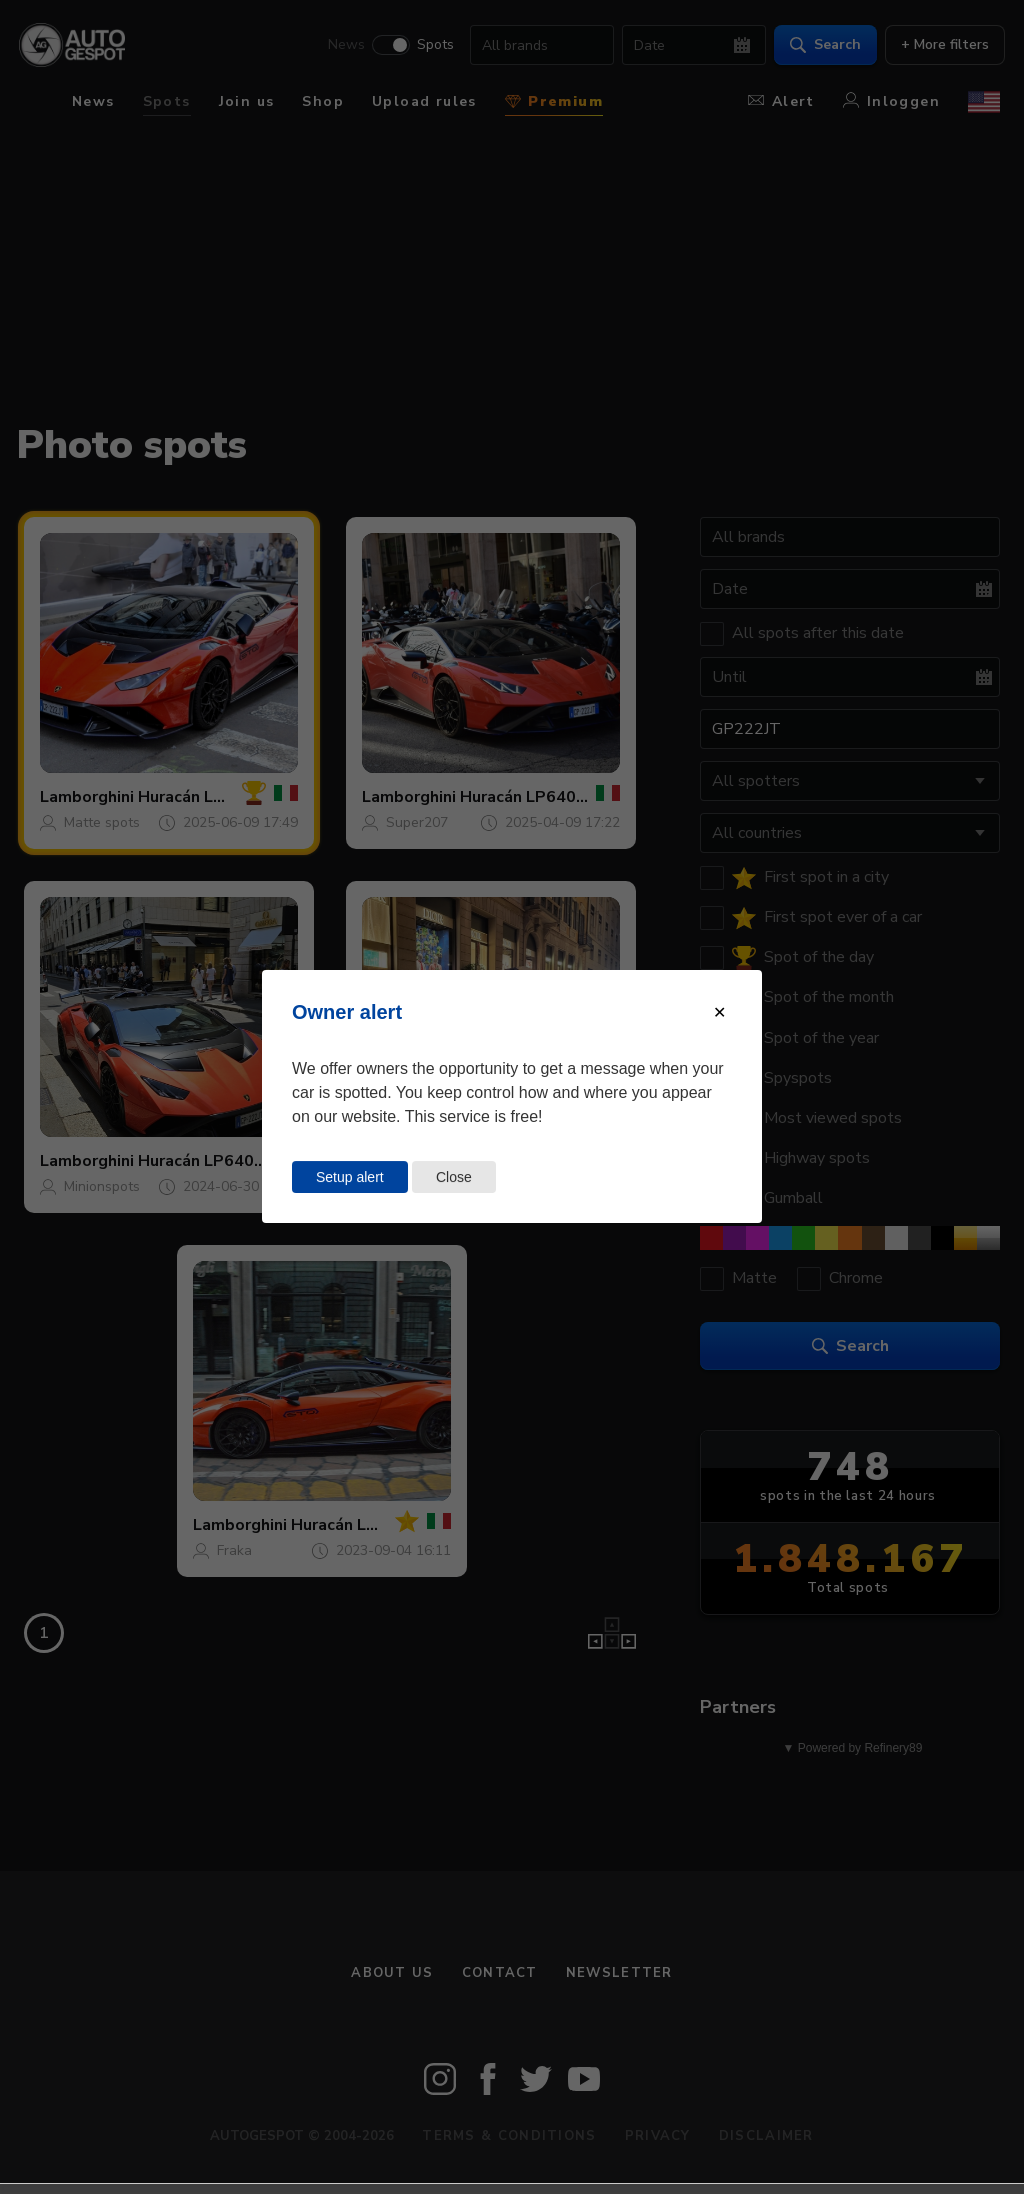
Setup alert (350, 1177)
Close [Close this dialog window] (454, 1177)
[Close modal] (719, 1012)
